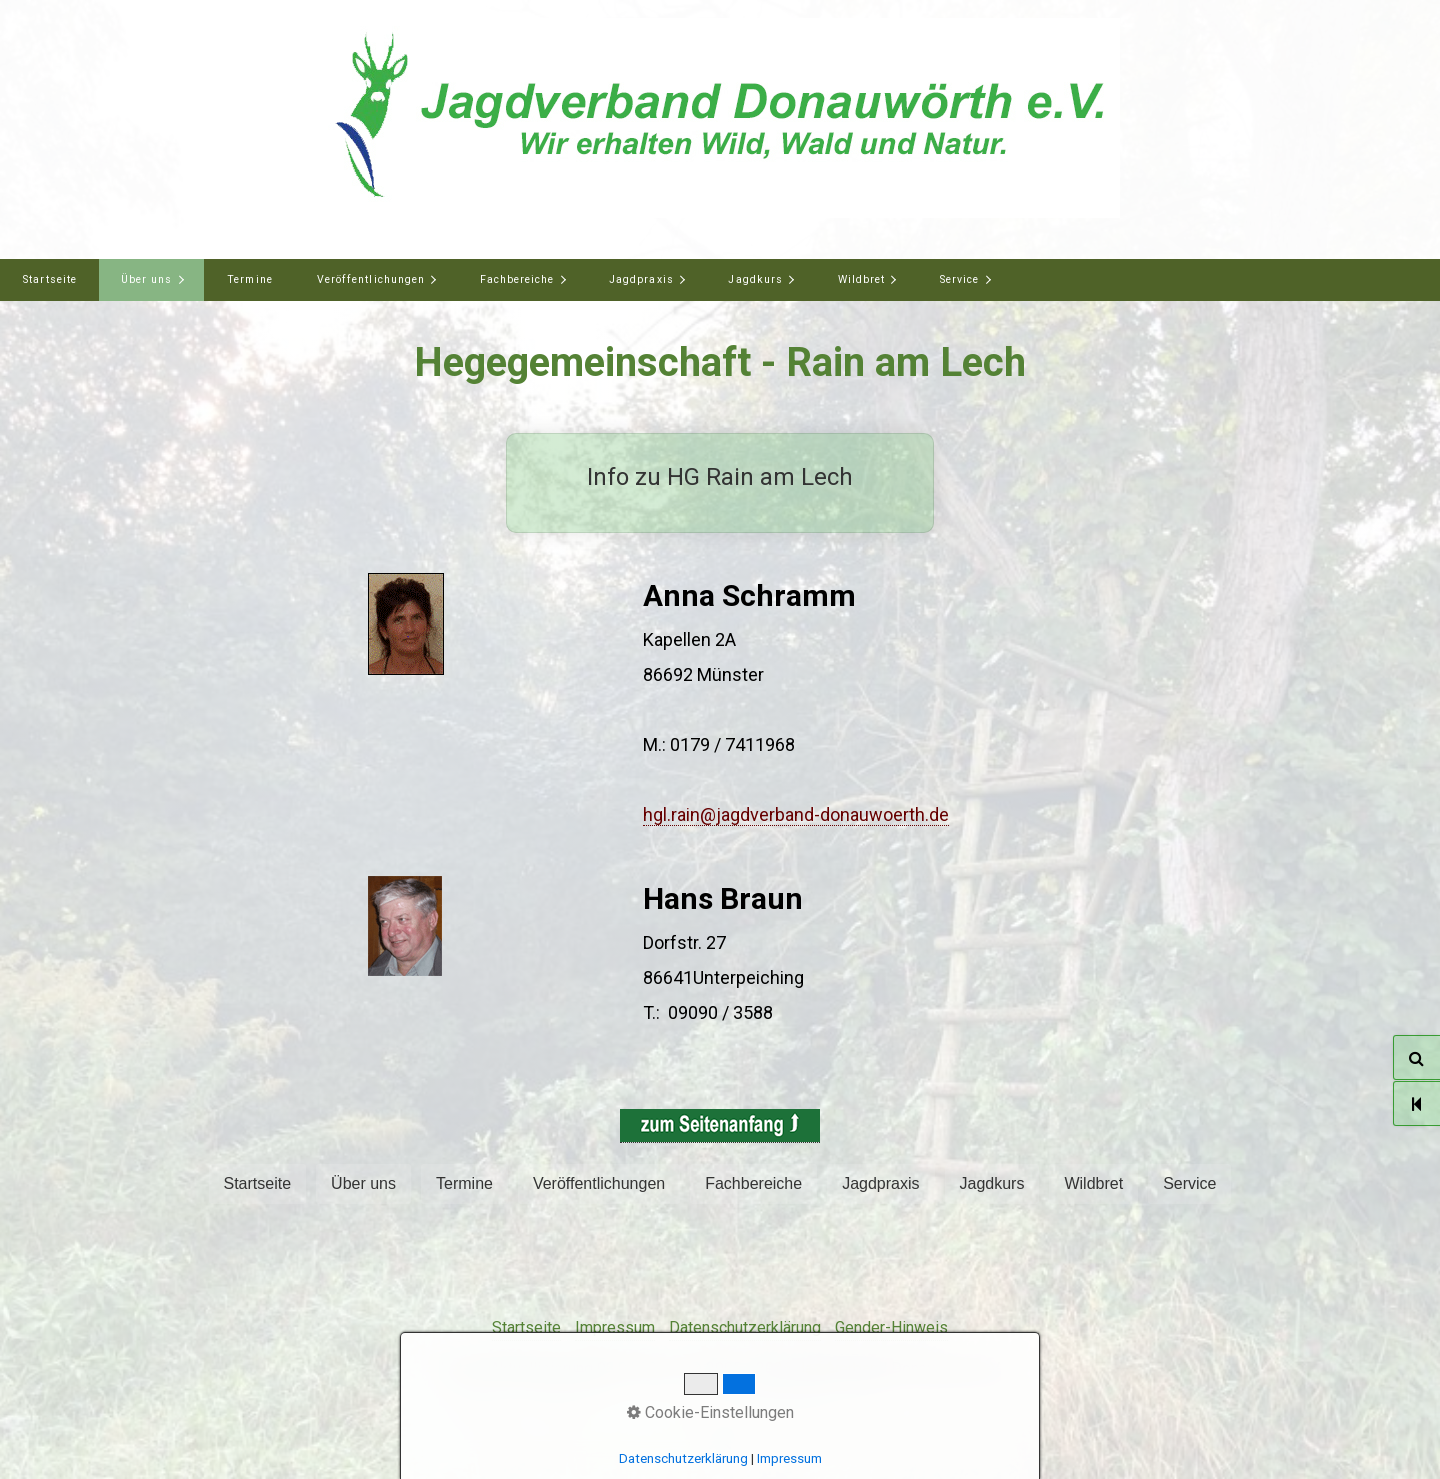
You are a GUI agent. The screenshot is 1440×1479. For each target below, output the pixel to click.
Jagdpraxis (641, 279)
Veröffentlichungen (371, 279)
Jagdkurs (755, 279)
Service (959, 279)
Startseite (50, 279)
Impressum (615, 1327)
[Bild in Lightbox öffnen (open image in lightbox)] (406, 624)
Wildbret (861, 279)
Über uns (146, 279)
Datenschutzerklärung (745, 1327)
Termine (249, 279)
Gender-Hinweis (891, 1327)
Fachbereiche (517, 279)
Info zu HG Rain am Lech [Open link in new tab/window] (720, 483)
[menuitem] (49, 280)
